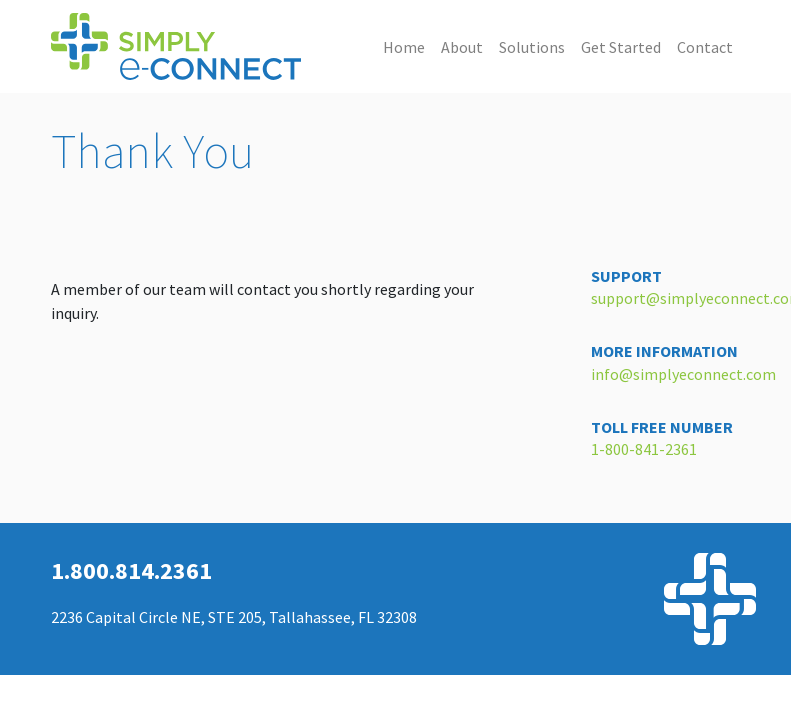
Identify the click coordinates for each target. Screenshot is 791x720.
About (462, 47)
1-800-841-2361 (644, 449)
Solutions (532, 47)
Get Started (621, 47)
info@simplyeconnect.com (683, 374)
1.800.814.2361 (131, 570)
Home (404, 47)
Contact (705, 47)
